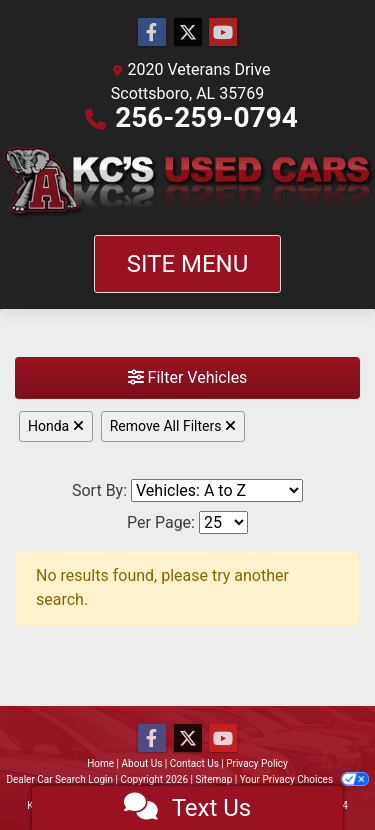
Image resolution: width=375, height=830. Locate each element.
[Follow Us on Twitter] (188, 33)
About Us (142, 763)
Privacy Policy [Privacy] (257, 763)
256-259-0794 (206, 117)
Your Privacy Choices (304, 779)
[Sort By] (217, 490)
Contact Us (194, 763)
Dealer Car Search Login (59, 779)
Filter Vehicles (188, 377)
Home (100, 763)
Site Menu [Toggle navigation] (188, 264)
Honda (56, 426)
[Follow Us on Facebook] (152, 33)
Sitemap (213, 779)
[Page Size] (223, 522)
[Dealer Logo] (187, 182)
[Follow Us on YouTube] (223, 33)
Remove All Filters (173, 426)
